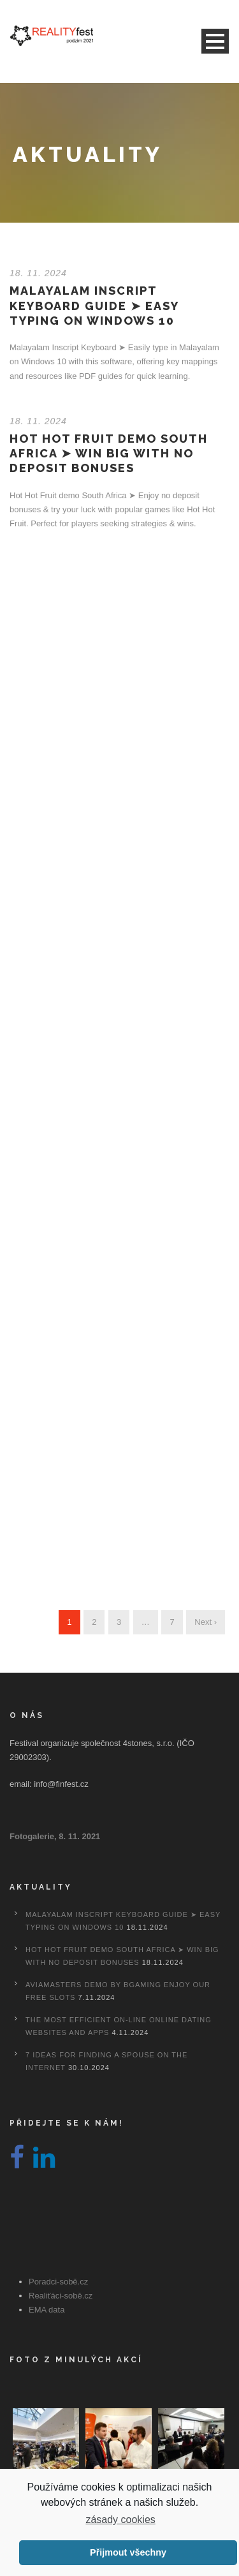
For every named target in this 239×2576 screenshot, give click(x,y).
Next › (205, 1622)
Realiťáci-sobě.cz (60, 2295)
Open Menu (215, 41)
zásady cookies (120, 2519)
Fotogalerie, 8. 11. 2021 (55, 1836)
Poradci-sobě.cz (58, 2281)
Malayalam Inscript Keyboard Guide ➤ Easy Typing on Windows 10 (94, 305)
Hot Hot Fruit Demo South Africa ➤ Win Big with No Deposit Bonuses (109, 453)
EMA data (46, 2309)
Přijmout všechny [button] (128, 2552)
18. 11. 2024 (38, 273)
